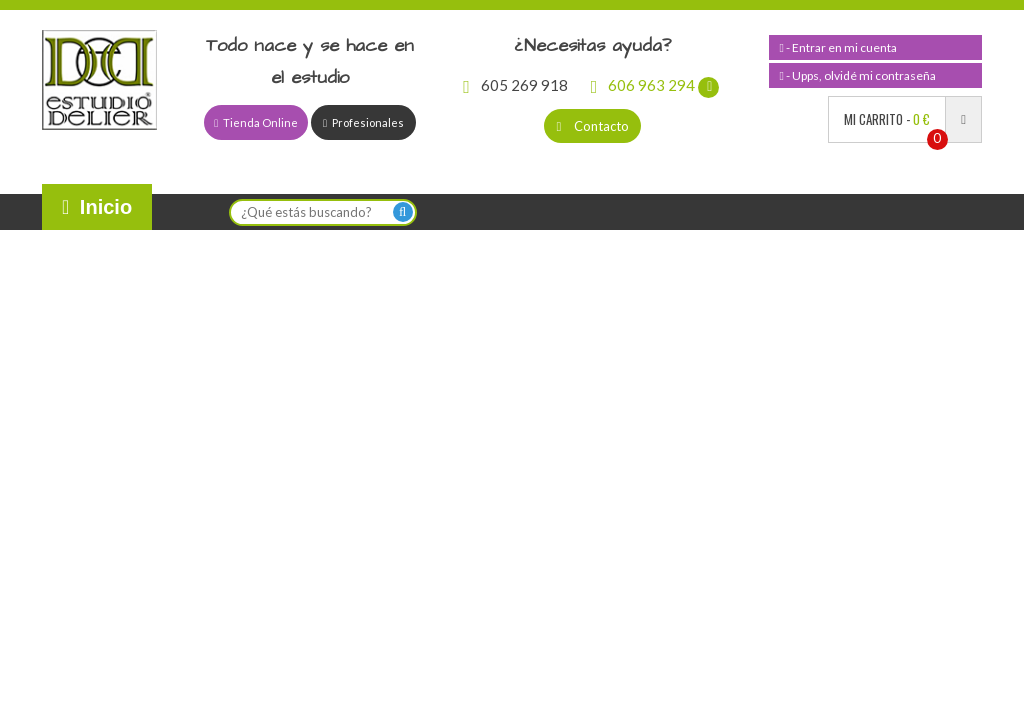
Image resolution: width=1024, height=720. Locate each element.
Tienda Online (256, 122)
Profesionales (363, 122)
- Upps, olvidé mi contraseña (857, 75)
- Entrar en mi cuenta (837, 47)
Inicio (97, 207)
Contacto (592, 126)
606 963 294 (655, 85)
